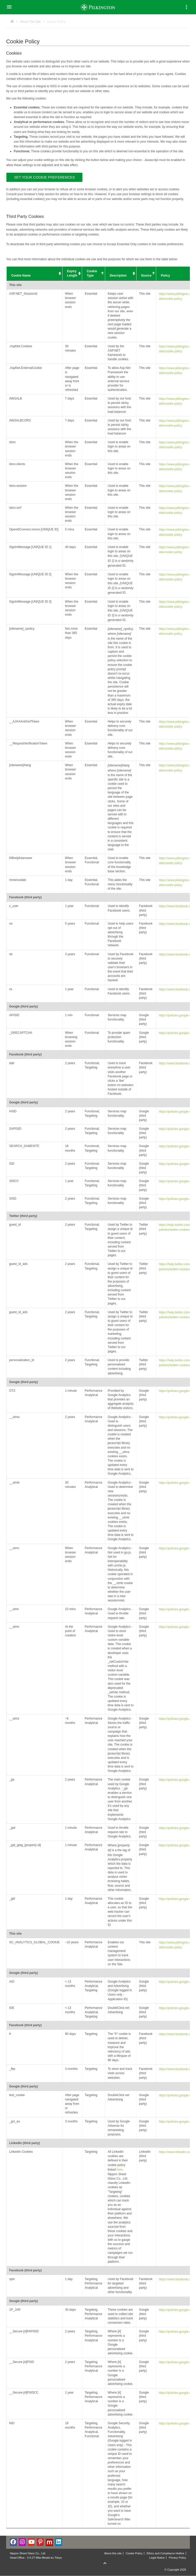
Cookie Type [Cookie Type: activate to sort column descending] (92, 273)
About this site (112, 2553)
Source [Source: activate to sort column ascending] (146, 275)
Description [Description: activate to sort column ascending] (118, 275)
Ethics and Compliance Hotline (165, 2553)
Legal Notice (157, 2557)
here (120, 2169)
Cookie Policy (134, 2553)
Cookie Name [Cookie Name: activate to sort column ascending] (21, 275)
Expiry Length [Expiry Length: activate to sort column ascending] (72, 273)
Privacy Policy (177, 2557)
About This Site (30, 21)
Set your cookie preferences (44, 177)
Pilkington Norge (12, 21)
